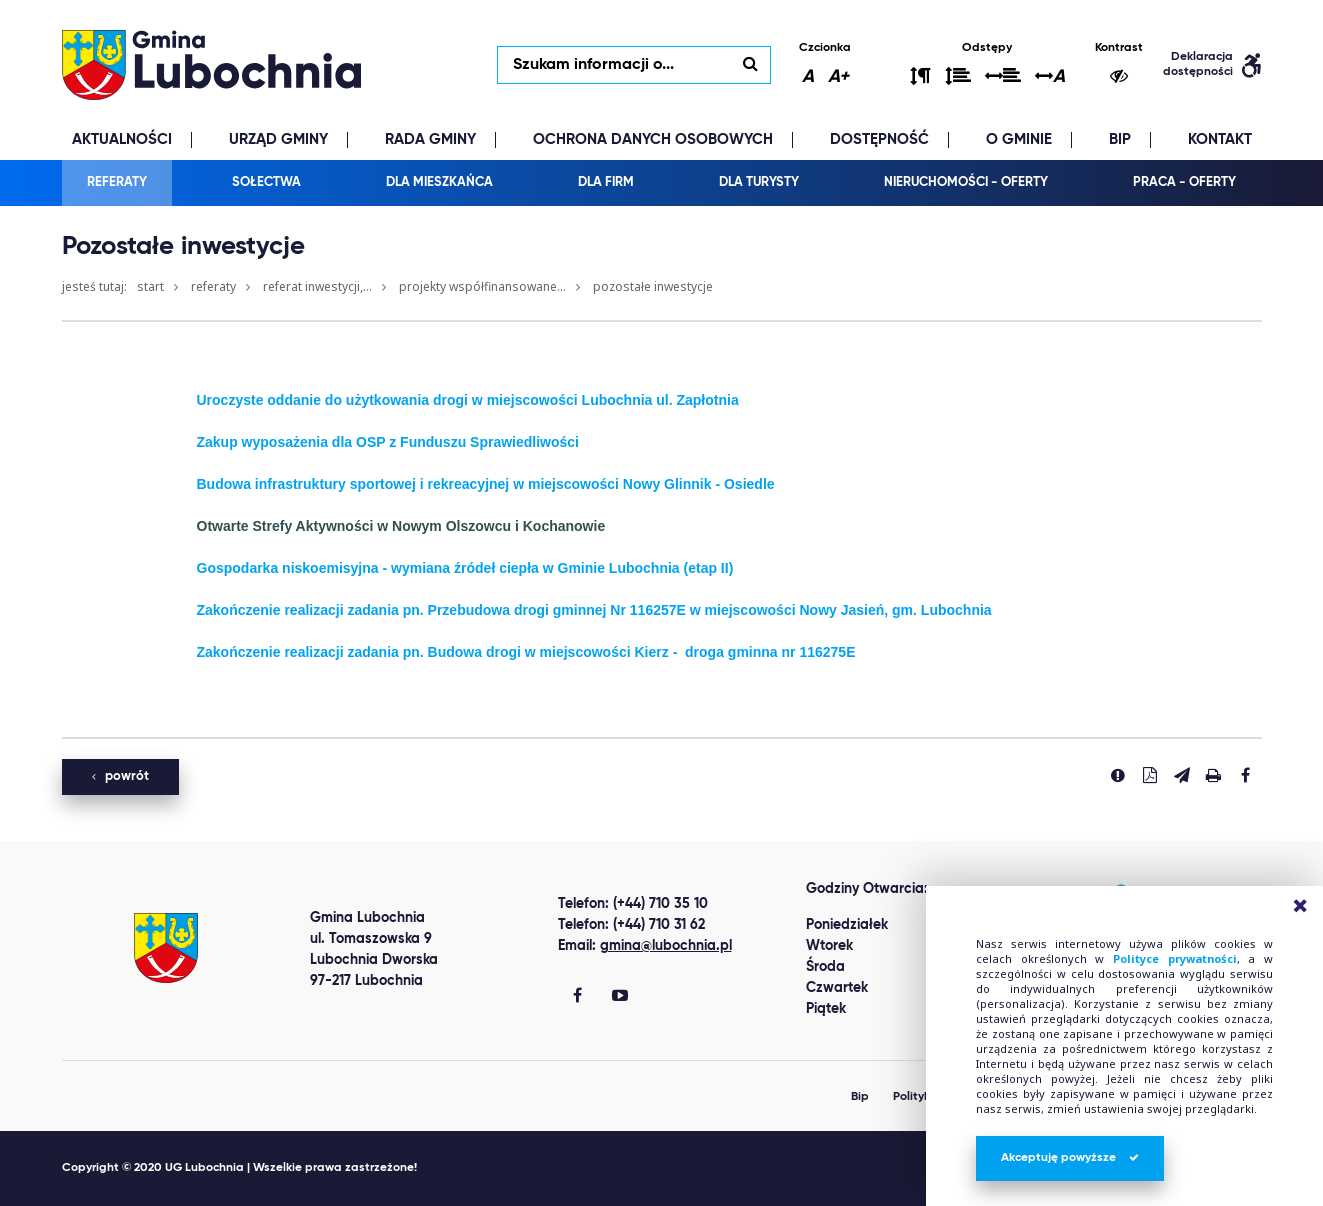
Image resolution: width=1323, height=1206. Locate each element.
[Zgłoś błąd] (1118, 775)
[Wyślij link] (1182, 775)
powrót (120, 776)
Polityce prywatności (1175, 958)
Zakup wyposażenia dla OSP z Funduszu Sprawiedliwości (388, 442)
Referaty (213, 286)
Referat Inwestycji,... (317, 286)
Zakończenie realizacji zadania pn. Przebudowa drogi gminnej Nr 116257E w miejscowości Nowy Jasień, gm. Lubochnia (594, 610)
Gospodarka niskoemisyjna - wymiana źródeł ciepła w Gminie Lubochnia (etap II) (465, 568)
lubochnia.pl (212, 65)
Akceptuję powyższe (1070, 1158)
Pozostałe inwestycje (653, 286)
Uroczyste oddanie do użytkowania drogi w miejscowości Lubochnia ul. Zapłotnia (468, 400)
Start (150, 286)
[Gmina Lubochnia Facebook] (577, 997)
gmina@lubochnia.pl (666, 946)
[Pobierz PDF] (1150, 775)
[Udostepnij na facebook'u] (1246, 775)
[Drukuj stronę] (1214, 775)
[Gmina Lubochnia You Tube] (620, 997)
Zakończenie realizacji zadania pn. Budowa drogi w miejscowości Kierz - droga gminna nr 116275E (526, 652)
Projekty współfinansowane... (482, 286)
